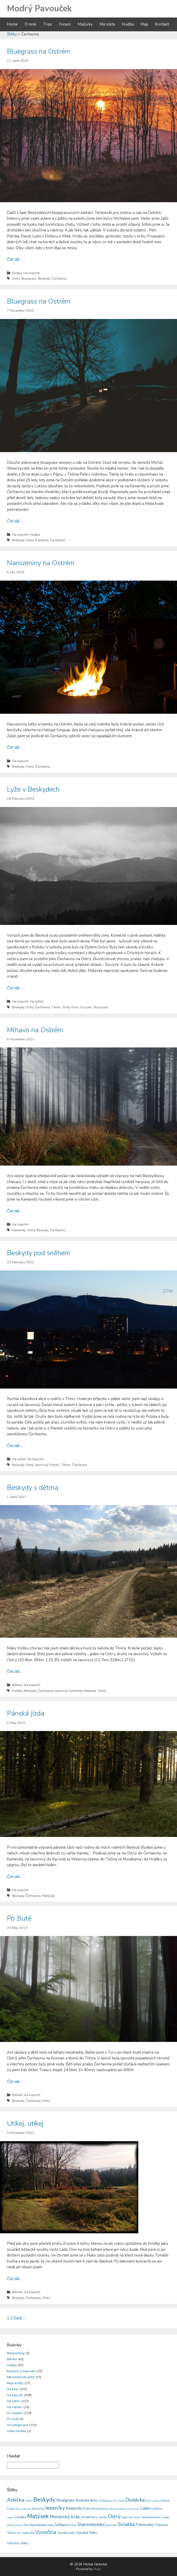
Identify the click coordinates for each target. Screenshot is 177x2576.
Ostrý (16, 278)
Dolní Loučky (152, 2501)
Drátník (165, 2501)
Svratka (126, 2524)
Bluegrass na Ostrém (39, 51)
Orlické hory (89, 2517)
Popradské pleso (151, 2517)
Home (12, 24)
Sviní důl (111, 2525)
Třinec (56, 1007)
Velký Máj (28, 2533)
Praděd (165, 2517)
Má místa (107, 24)
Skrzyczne (100, 1007)
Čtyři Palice (118, 2501)
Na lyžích (37, 1001)
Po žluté (19, 1918)
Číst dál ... (15, 259)
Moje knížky (15, 2383)
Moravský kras (65, 2517)
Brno (94, 2500)
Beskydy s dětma (32, 1487)
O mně (30, 24)
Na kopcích (32, 273)
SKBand (61, 2524)
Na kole (12, 2389)
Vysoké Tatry (86, 2532)
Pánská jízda (25, 1713)
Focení (65, 24)
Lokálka (20, 2517)
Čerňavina (59, 278)
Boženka (82, 2500)
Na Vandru (15, 2407)
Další (19, 2318)
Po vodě (12, 2419)
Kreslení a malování (21, 2371)
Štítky (12, 34)
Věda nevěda (16, 2431)
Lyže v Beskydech (33, 789)
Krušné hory (133, 2509)
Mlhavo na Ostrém (35, 1030)
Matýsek (90, 1690)
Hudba (128, 24)
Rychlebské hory (42, 2525)
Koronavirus (99, 2508)
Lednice (157, 2508)
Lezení (10, 2517)
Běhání (17, 1685)
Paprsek (127, 2517)
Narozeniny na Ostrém (41, 563)
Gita (18, 2509)
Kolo (86, 2508)
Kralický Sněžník (117, 2509)
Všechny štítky (17, 2543)
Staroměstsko (91, 2524)
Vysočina (45, 2532)
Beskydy (44, 278)
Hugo (97, 2569)
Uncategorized (17, 2425)
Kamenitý (41, 540)
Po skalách (15, 2413)
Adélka (17, 1690)
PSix (26, 2525)
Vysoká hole (66, 2533)
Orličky (102, 2517)
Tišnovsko (145, 2524)
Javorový (41, 1464)
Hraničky (26, 2509)
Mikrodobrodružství (21, 2377)
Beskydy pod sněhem (38, 1253)
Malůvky (85, 24)
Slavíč (73, 2525)
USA (19, 2533)
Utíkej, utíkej (25, 2123)
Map (144, 24)
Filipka (11, 2509)
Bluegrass (28, 278)
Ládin (145, 2508)
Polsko (54, 1464)
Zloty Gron (70, 1007)
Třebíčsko (161, 2525)
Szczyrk (85, 1007)
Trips (47, 24)
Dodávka (135, 2500)
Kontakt (162, 24)
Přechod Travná (15, 2525)
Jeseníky (55, 2508)
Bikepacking (15, 2353)
